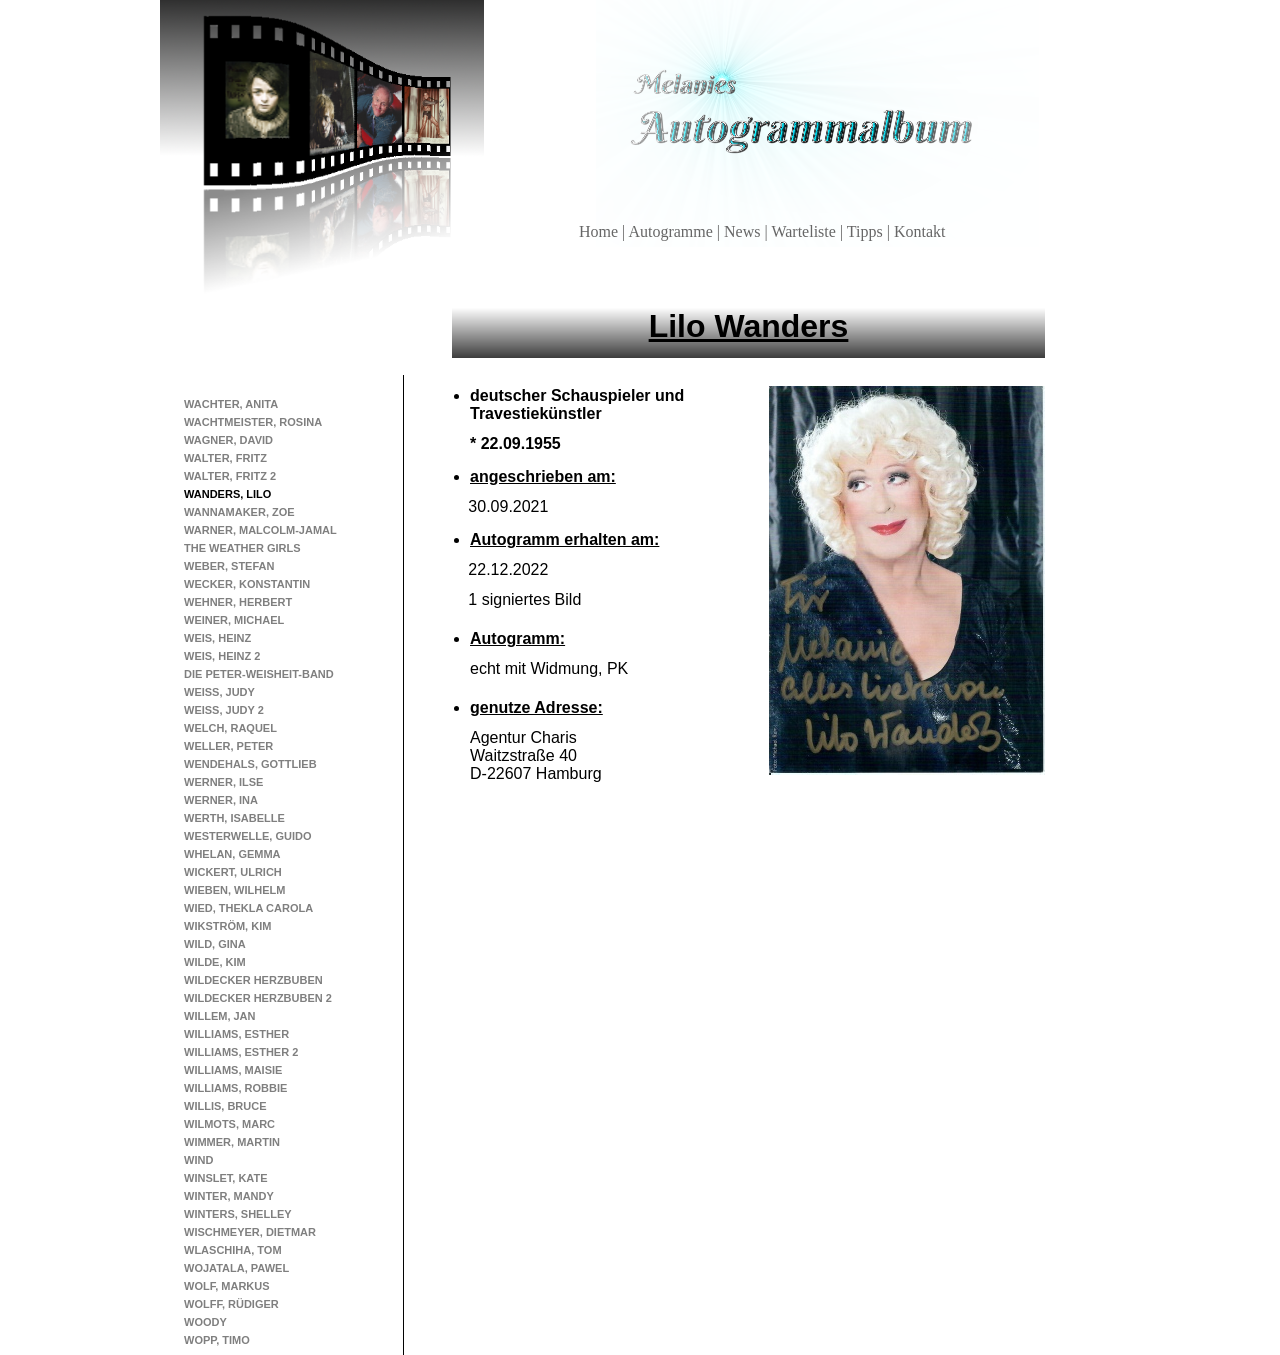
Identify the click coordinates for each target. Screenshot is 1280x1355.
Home (600, 231)
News (744, 231)
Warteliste (805, 231)
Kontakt (920, 231)
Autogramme (672, 231)
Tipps (867, 231)
